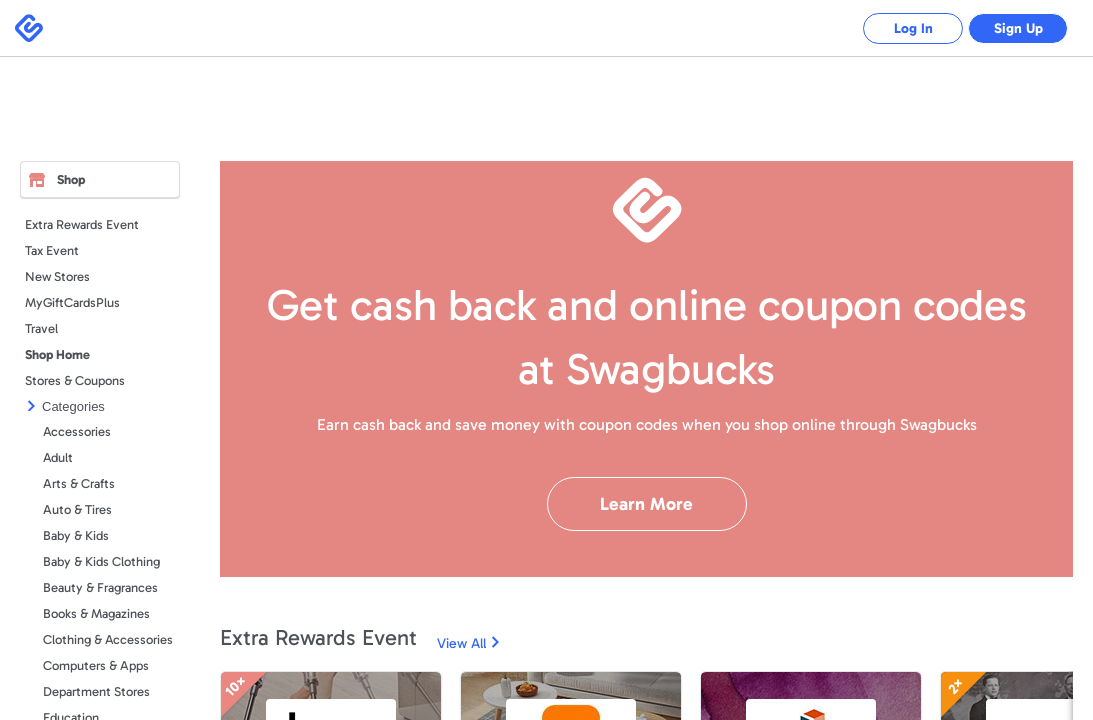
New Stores (57, 276)
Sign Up (1018, 28)
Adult (58, 457)
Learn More (646, 504)
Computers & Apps (96, 665)
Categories (73, 406)
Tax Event (52, 250)
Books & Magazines (96, 613)
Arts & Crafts (79, 483)
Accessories (77, 431)
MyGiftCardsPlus (72, 302)
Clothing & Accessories (108, 639)
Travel (41, 328)
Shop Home (57, 354)
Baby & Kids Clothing (101, 561)
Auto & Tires (77, 509)
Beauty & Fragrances (100, 587)
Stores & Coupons (75, 380)
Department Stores (96, 691)
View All (461, 643)
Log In (913, 28)
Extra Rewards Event (82, 224)
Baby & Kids (76, 535)
